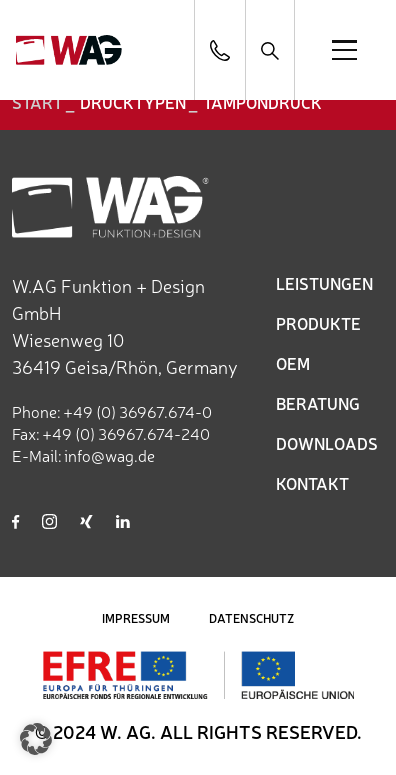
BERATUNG (318, 403)
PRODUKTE (318, 323)
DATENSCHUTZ (251, 618)
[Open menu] (344, 50)
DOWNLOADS (327, 443)
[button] (36, 739)
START (37, 102)
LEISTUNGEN (324, 283)
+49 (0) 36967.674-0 (137, 411)
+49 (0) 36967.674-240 (126, 433)
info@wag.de (109, 455)
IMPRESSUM (136, 618)
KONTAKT (312, 483)
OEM (293, 363)
